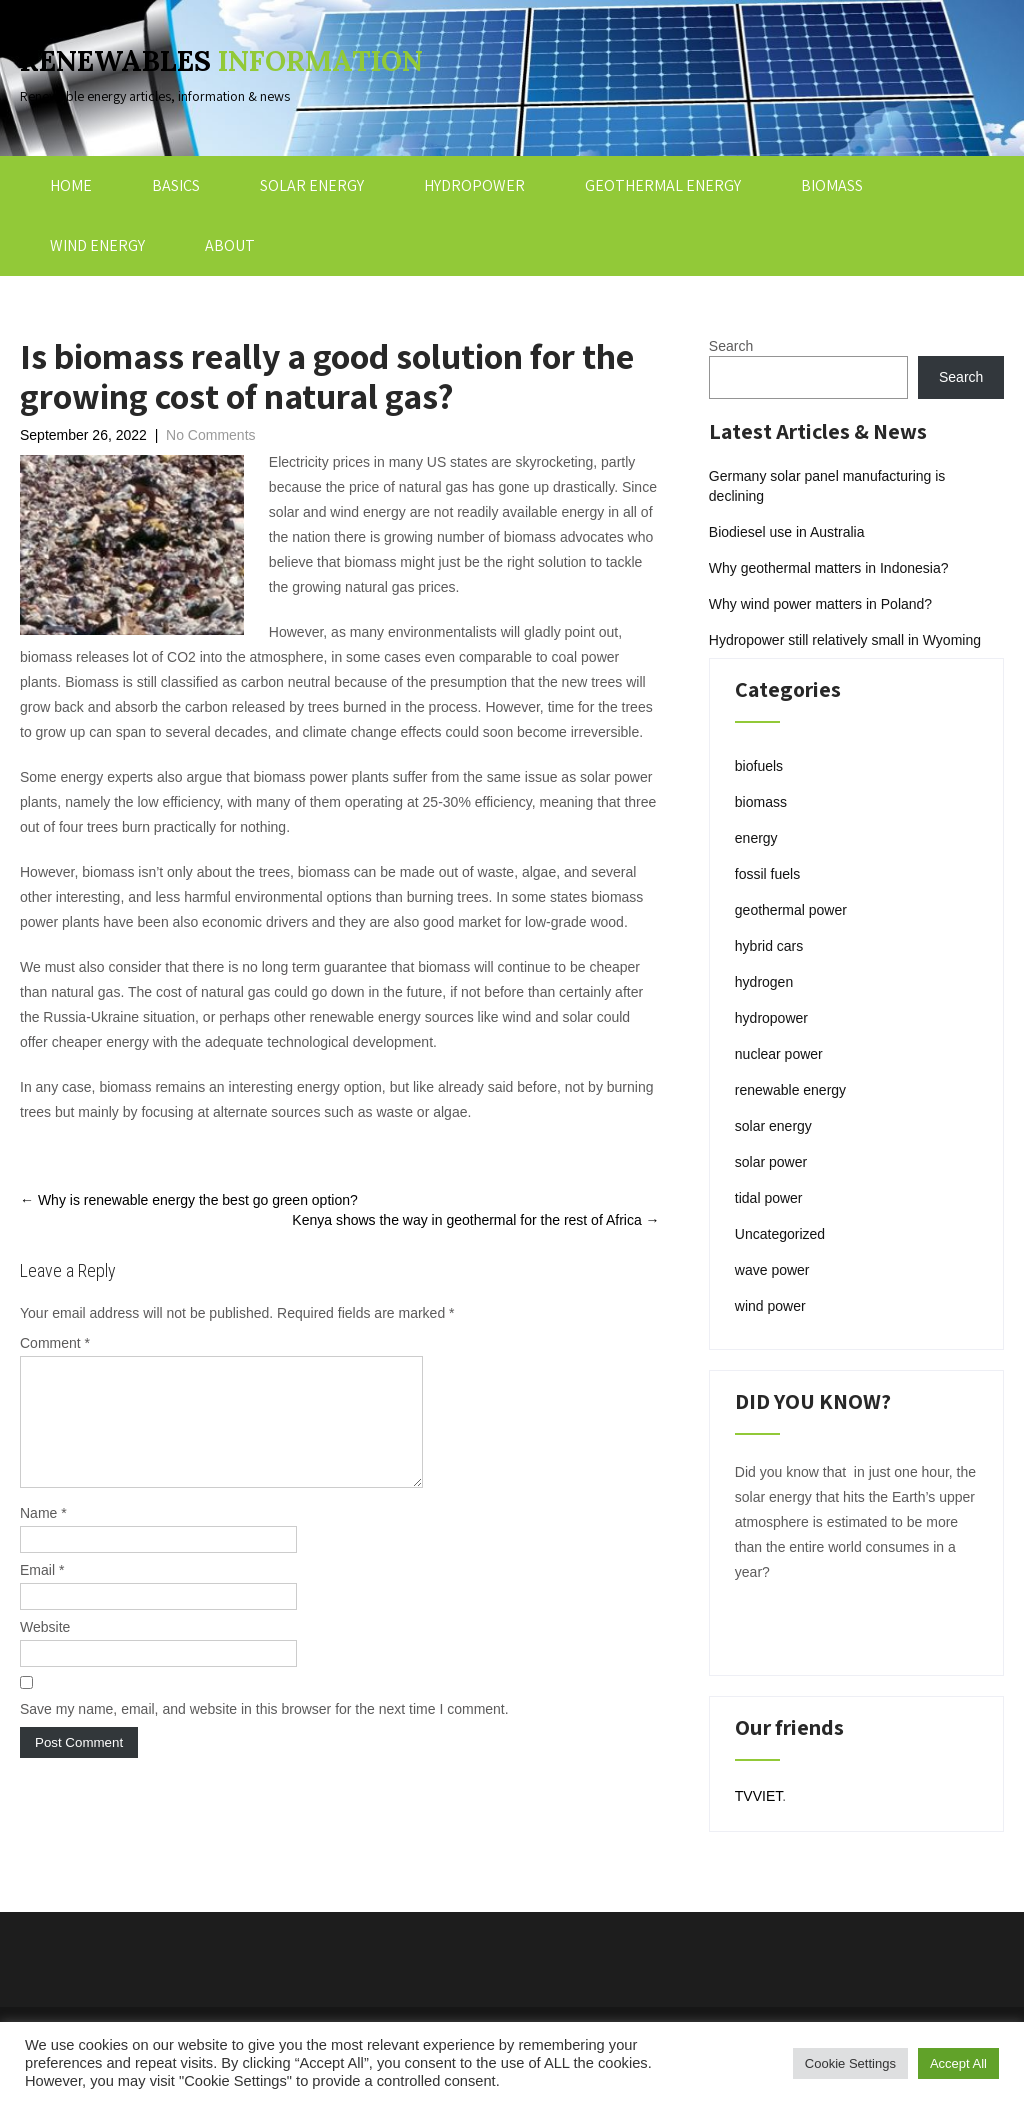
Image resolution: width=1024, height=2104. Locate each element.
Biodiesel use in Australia (787, 532)
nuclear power (779, 1054)
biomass (761, 802)
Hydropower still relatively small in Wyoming (845, 640)
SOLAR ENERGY (312, 185)
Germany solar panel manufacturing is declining (827, 486)
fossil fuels (767, 874)
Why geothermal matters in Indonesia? (829, 568)
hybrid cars (769, 946)
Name (43, 1537)
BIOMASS (832, 185)
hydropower (771, 1018)
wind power (770, 1306)
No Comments (210, 435)
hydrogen (764, 982)
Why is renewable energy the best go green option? (189, 1200)
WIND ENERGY (97, 245)
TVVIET (758, 1796)
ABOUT (230, 245)
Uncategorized (780, 1234)
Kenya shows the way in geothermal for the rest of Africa (475, 1220)
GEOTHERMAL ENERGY (663, 185)
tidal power (769, 1198)
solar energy (773, 1126)
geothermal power (791, 910)
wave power (772, 1270)
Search (731, 346)
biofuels (759, 766)
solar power (771, 1162)
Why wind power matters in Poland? (820, 604)
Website (45, 1651)
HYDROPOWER (474, 185)
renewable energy (790, 1090)
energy (756, 838)
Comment (55, 1343)
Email (42, 1594)
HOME (71, 185)
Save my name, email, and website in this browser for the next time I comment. (264, 1733)
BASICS (176, 185)
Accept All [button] (958, 2063)
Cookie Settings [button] (850, 2063)
